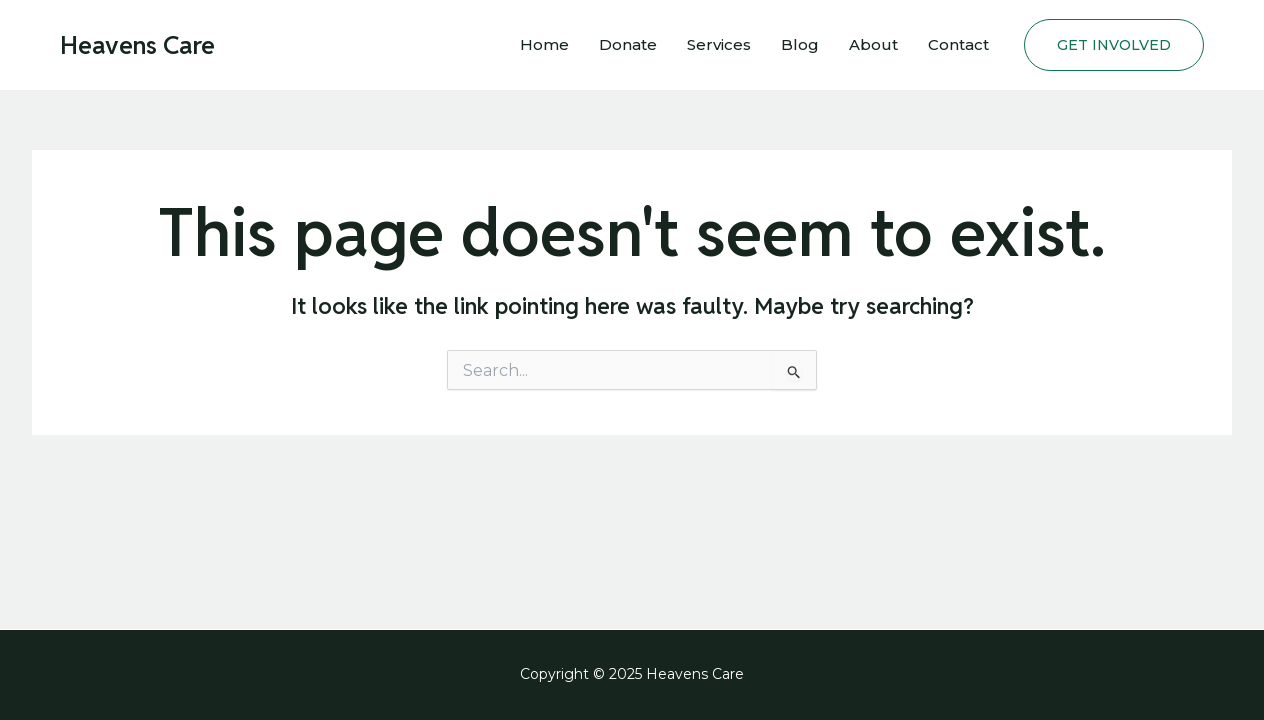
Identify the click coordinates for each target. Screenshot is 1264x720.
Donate (628, 44)
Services (719, 44)
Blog (800, 44)
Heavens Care (137, 45)
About (873, 44)
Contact (958, 44)
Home (544, 44)
